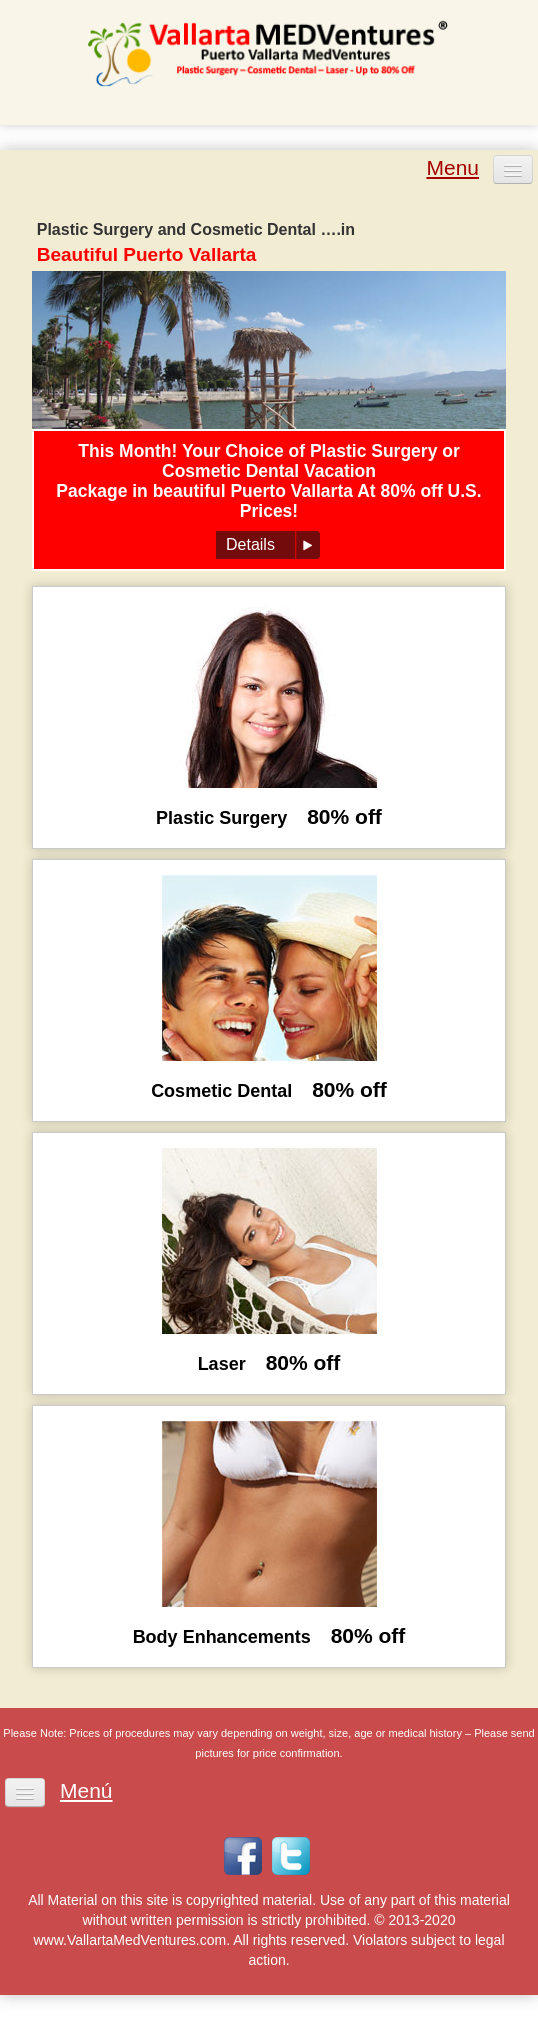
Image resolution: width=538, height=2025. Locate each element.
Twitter (291, 1856)
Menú (86, 1791)
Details (250, 544)
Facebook (243, 1856)
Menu (452, 168)
